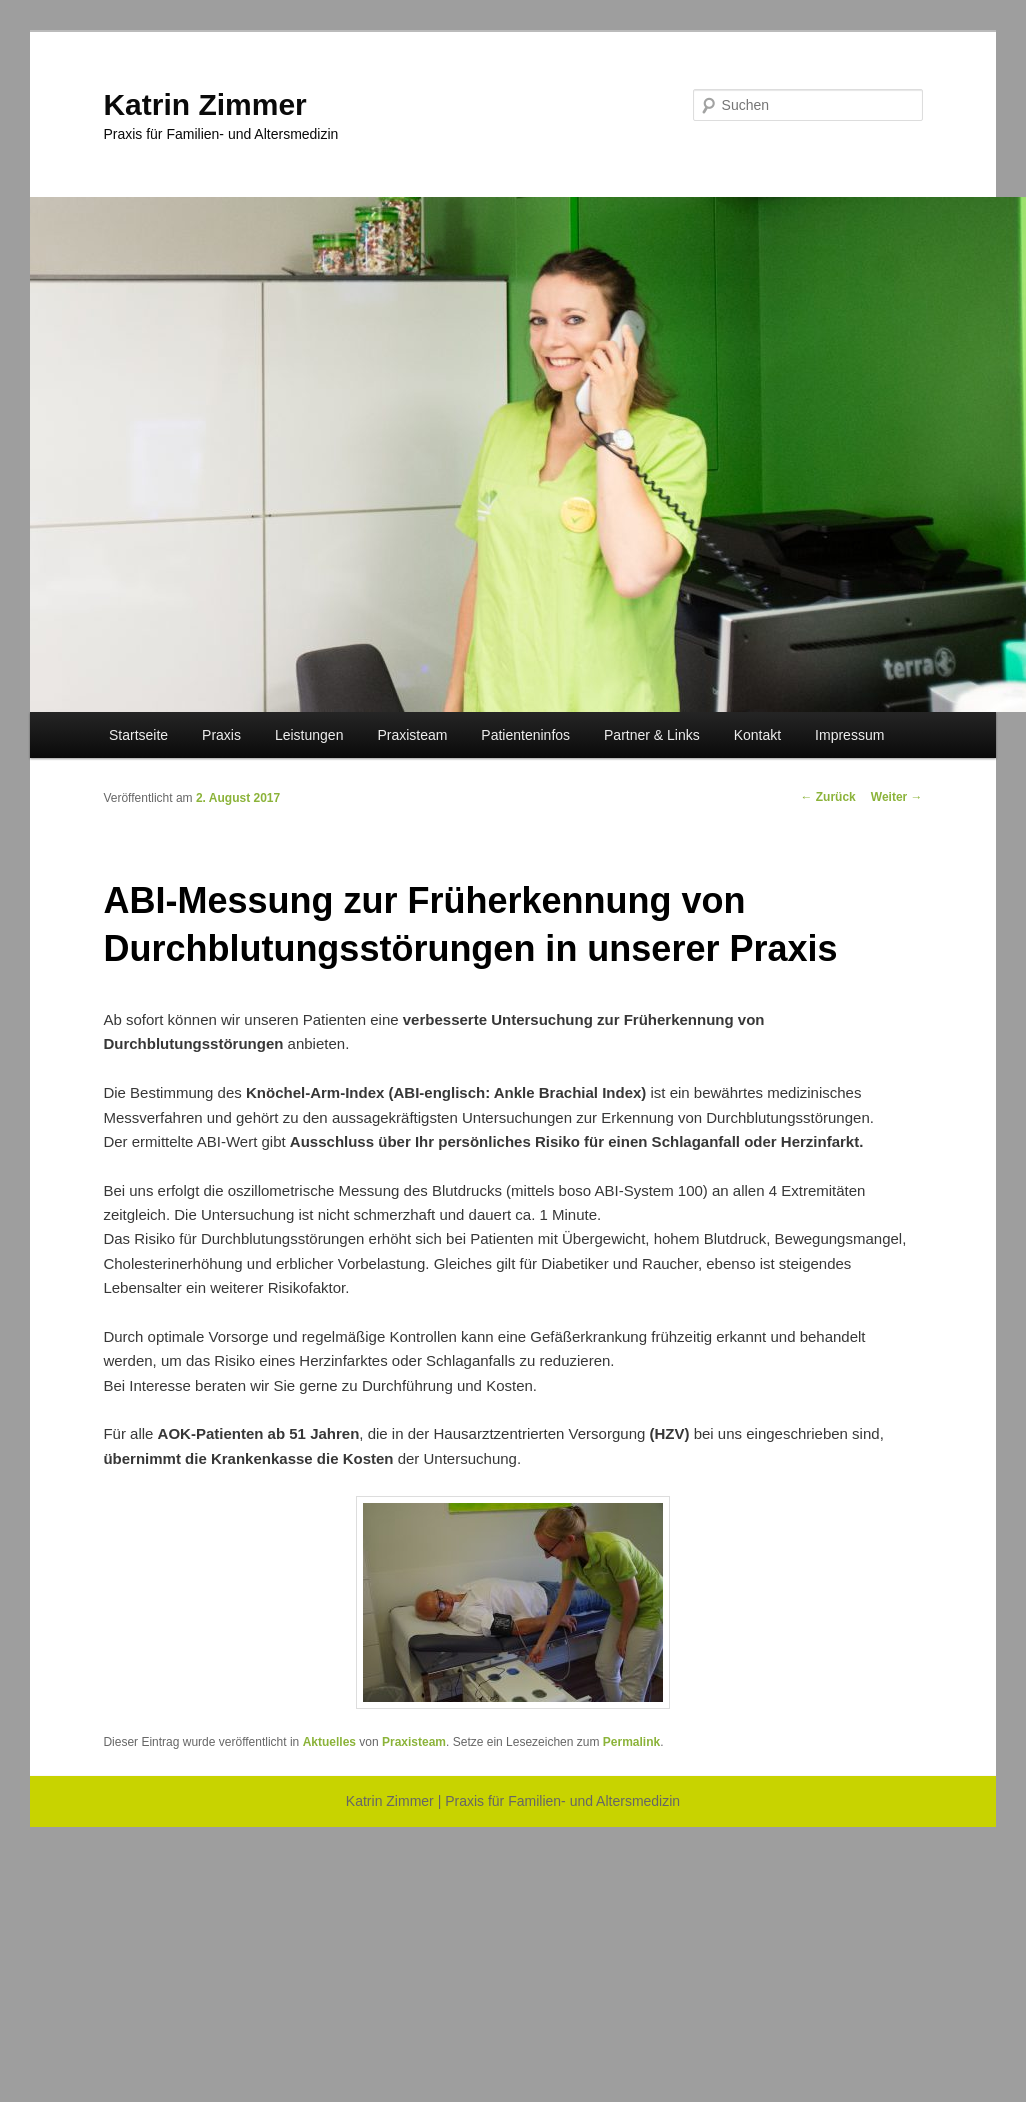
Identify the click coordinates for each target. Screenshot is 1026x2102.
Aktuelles (329, 1742)
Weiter (897, 797)
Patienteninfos (525, 735)
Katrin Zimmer (204, 104)
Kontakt (757, 735)
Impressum (849, 735)
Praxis (221, 735)
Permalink (631, 1742)
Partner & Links (652, 735)
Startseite (138, 735)
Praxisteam (412, 735)
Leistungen (309, 735)
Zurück (827, 797)
